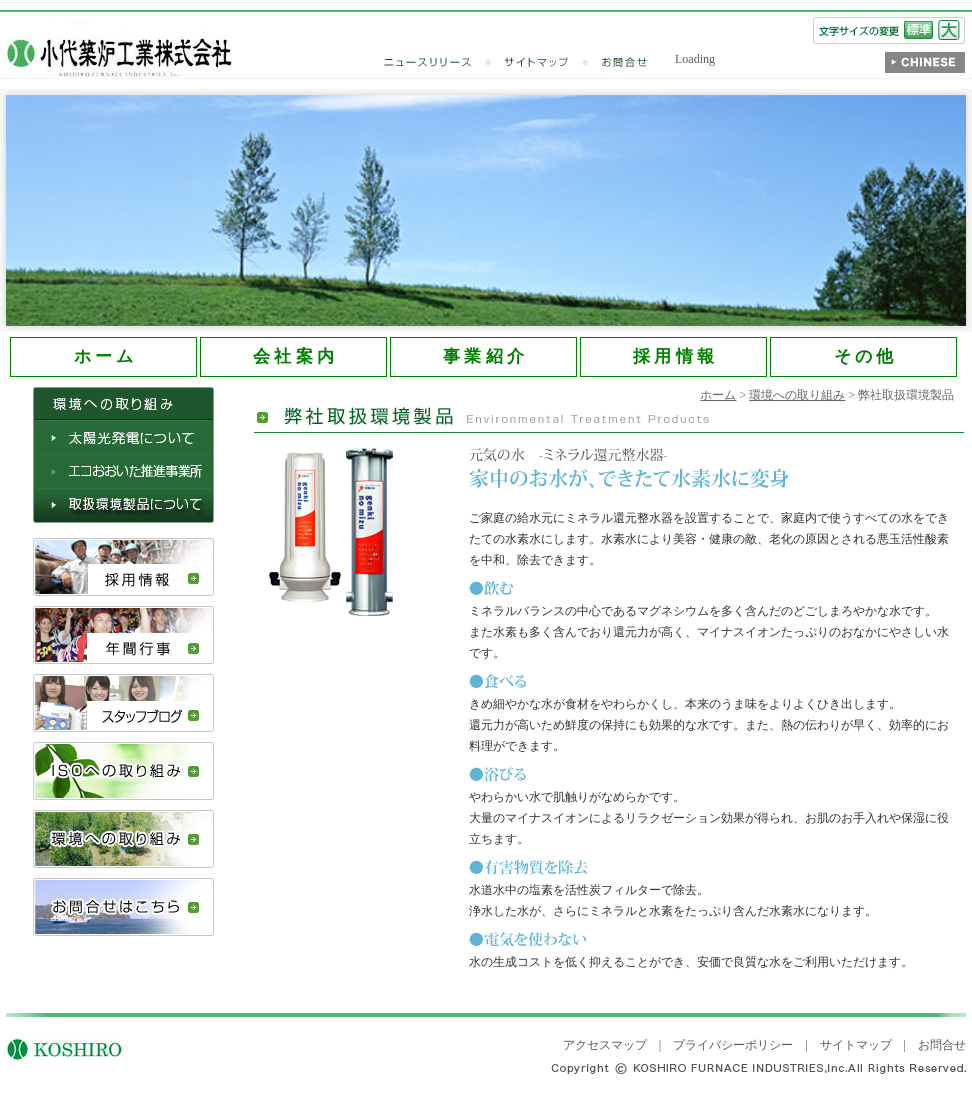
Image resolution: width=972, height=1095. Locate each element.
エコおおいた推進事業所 (123, 472)
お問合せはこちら (123, 907)
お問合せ (625, 63)
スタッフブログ (123, 703)
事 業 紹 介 (483, 356)
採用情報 (123, 567)
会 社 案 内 (293, 356)
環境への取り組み (123, 839)
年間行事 (123, 635)
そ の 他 (863, 356)
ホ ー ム (103, 356)
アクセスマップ (605, 1045)
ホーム (718, 395)
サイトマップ (553, 63)
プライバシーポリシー (733, 1045)
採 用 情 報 (673, 356)
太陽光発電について (123, 438)
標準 (918, 30)
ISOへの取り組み (123, 771)
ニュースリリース (444, 63)
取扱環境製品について (123, 506)
